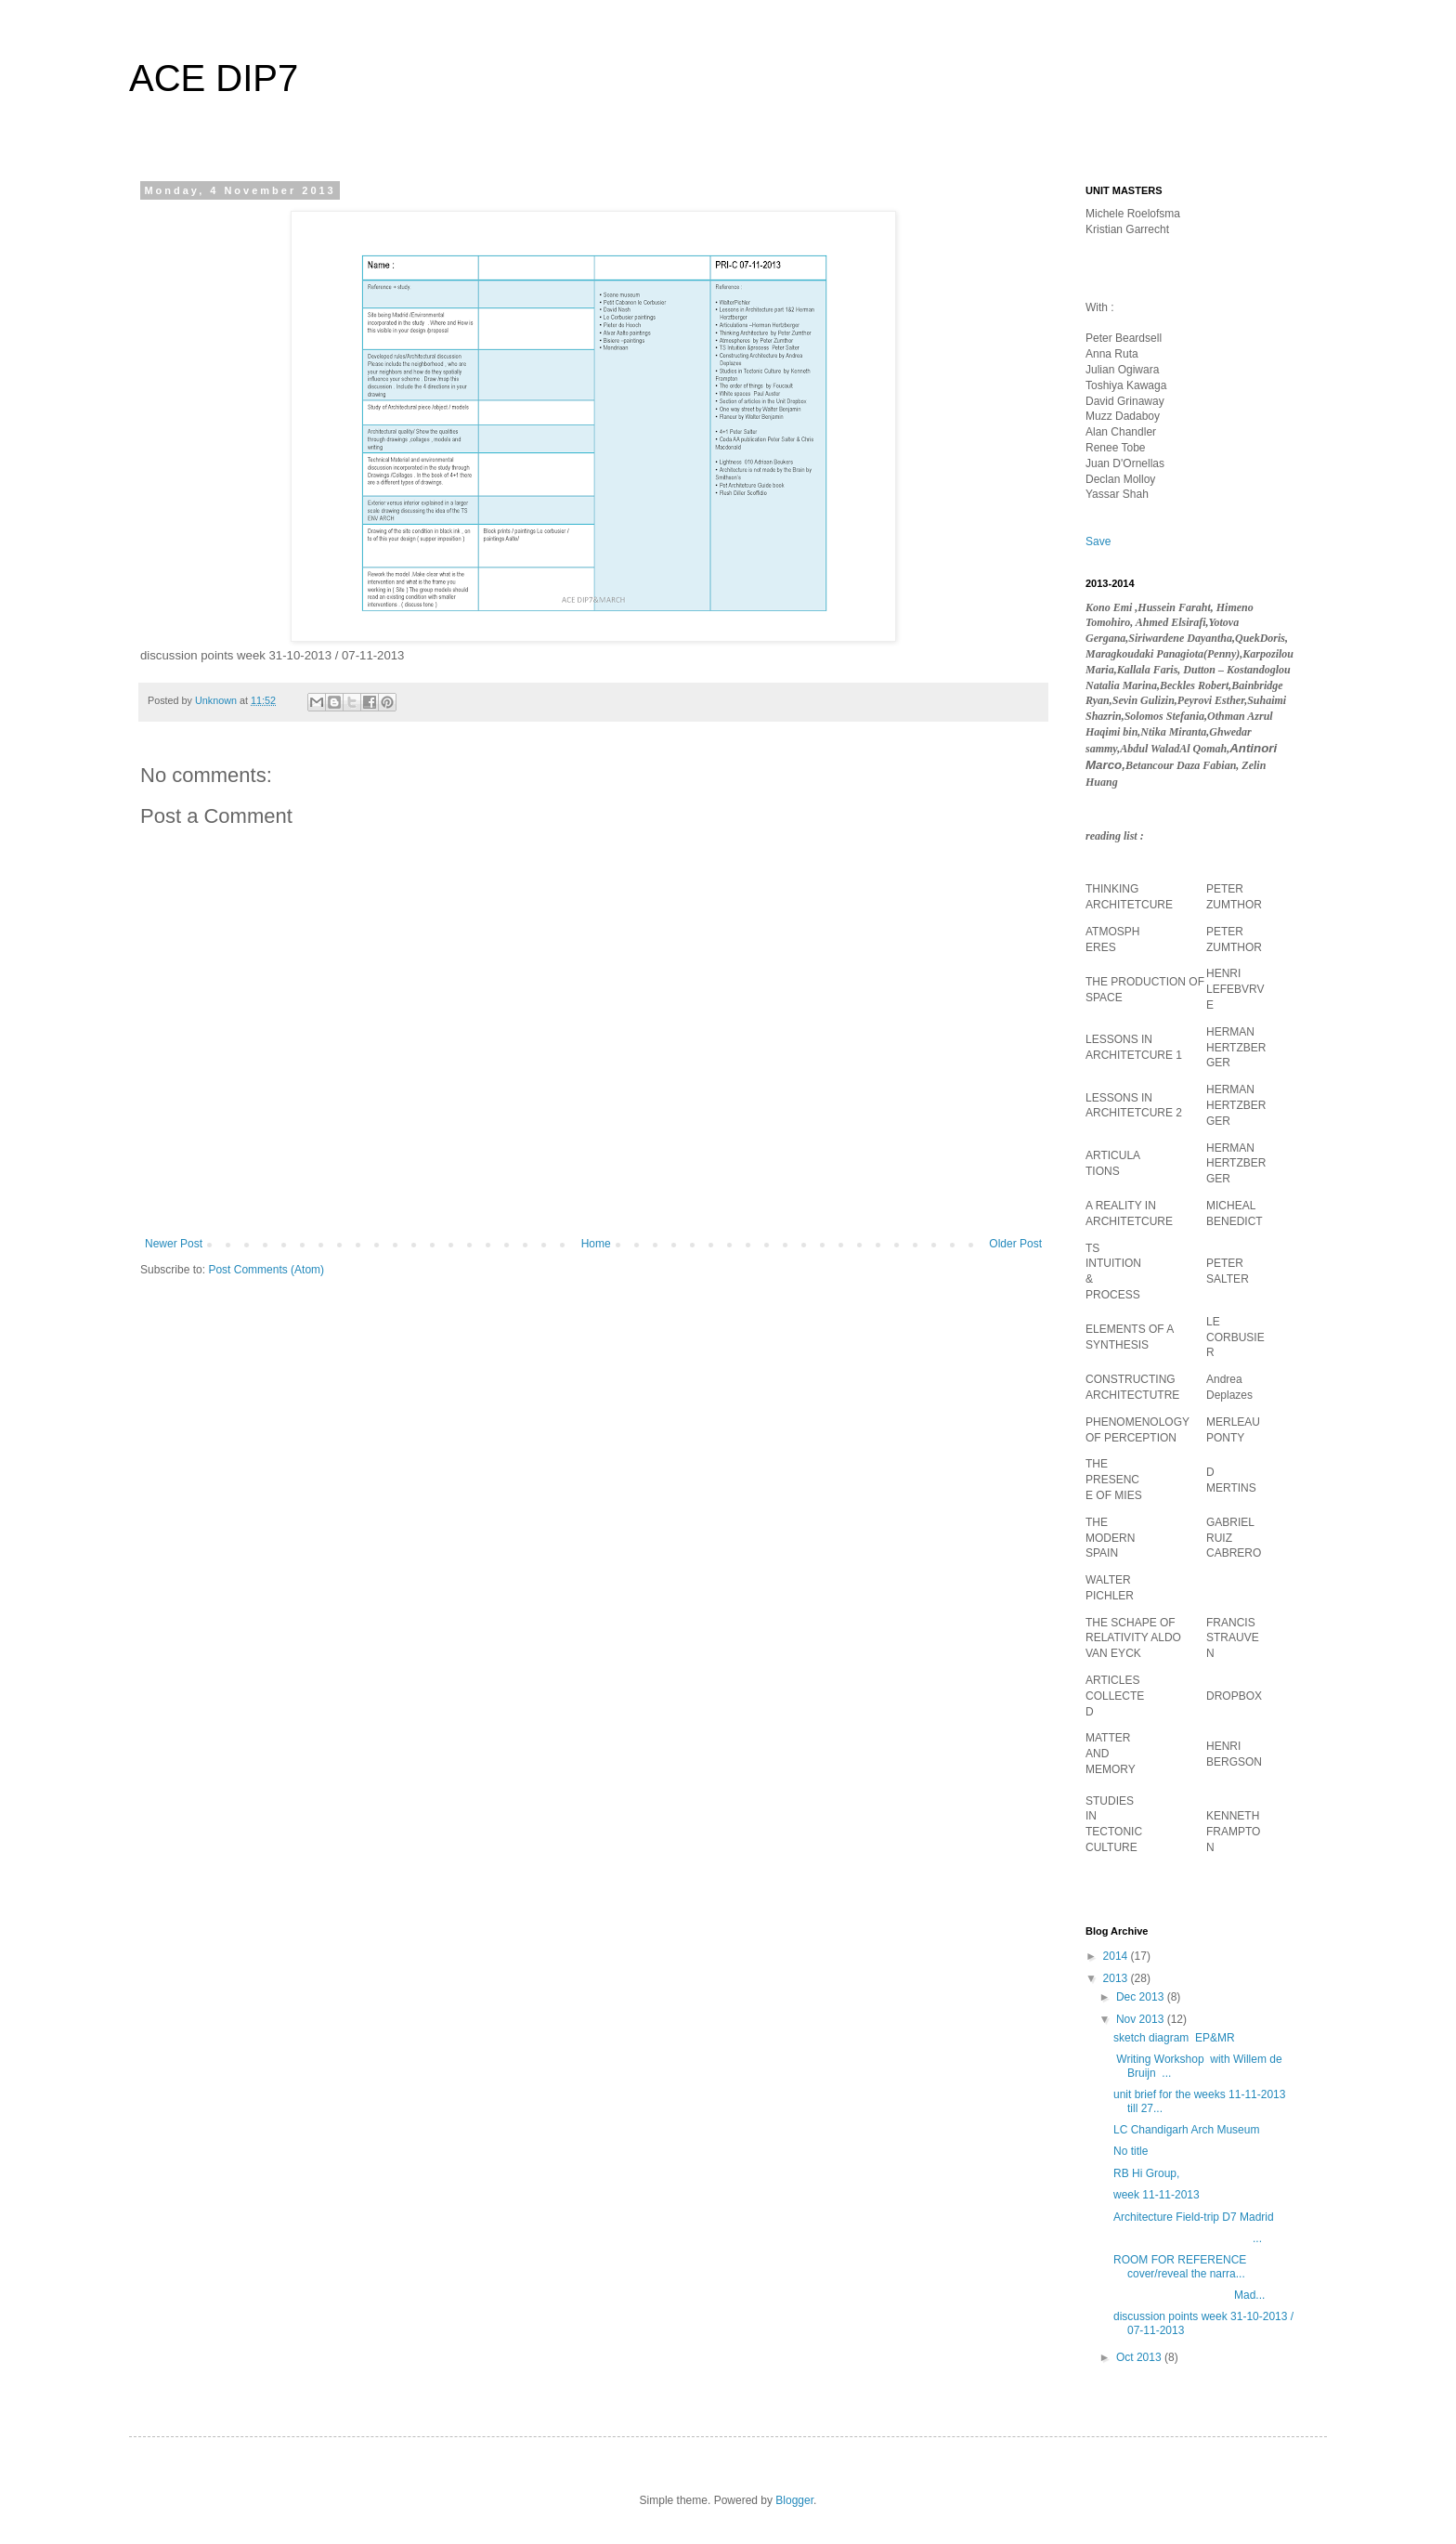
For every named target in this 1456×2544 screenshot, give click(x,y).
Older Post (1015, 1243)
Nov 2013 (1141, 2019)
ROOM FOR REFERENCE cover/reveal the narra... (1181, 2266)
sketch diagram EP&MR (1174, 2037)
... (1187, 2238)
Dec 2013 (1141, 1996)
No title (1130, 2151)
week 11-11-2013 (1156, 2194)
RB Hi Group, (1146, 2173)
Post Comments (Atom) (266, 1269)
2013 (1117, 1978)
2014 (1117, 1956)
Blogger (794, 2500)
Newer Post (173, 1243)
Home (596, 1243)
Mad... (1189, 2295)
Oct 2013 (1140, 2357)
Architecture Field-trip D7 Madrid (1193, 2217)
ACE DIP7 (213, 78)
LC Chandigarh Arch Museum (1188, 2129)
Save (1098, 541)
